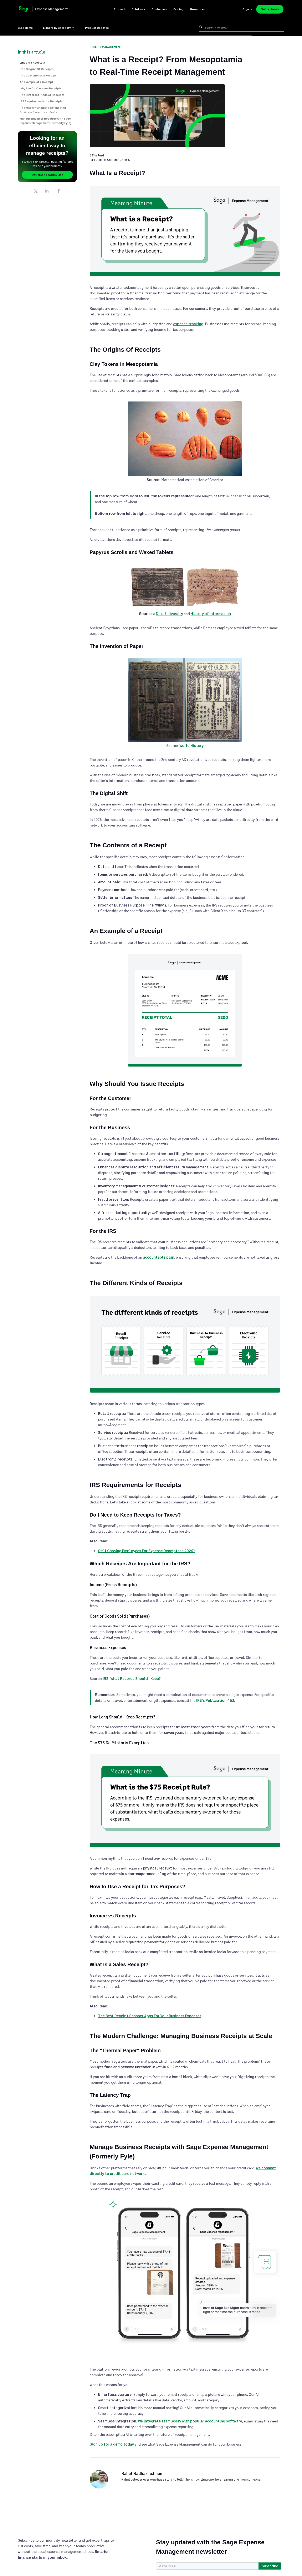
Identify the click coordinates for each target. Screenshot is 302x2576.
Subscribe (270, 2566)
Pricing (178, 9)
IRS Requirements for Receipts (41, 101)
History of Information (211, 613)
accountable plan (158, 1257)
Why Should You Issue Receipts (41, 88)
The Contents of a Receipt (38, 75)
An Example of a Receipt (36, 82)
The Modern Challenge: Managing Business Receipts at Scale (43, 110)
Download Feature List (47, 174)
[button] (119, 9)
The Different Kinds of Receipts (42, 94)
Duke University (169, 613)
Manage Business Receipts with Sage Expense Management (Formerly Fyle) (45, 121)
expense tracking (188, 323)
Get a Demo (270, 9)
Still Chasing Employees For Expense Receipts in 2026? (146, 1550)
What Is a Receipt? (32, 62)
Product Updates (97, 27)
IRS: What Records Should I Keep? (132, 1678)
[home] (47, 9)
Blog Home (25, 27)
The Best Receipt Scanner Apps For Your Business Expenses (149, 2015)
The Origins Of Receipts (36, 69)
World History (191, 745)
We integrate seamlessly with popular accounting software (190, 2421)
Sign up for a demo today (112, 2444)
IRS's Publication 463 (215, 1700)
